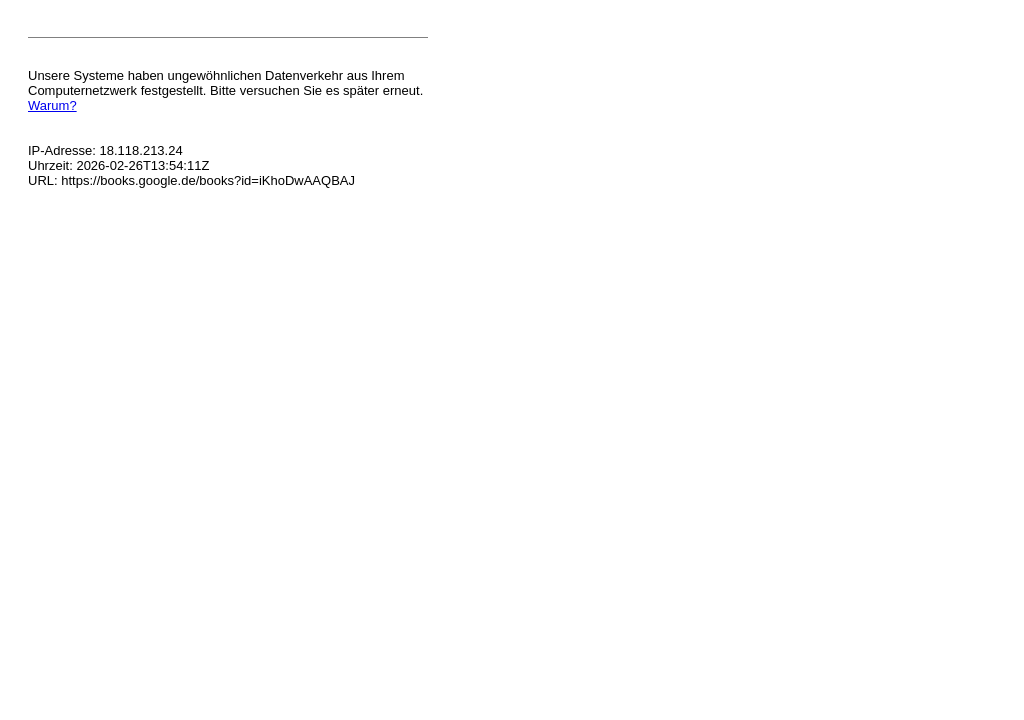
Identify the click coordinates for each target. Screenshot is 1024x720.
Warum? (52, 105)
